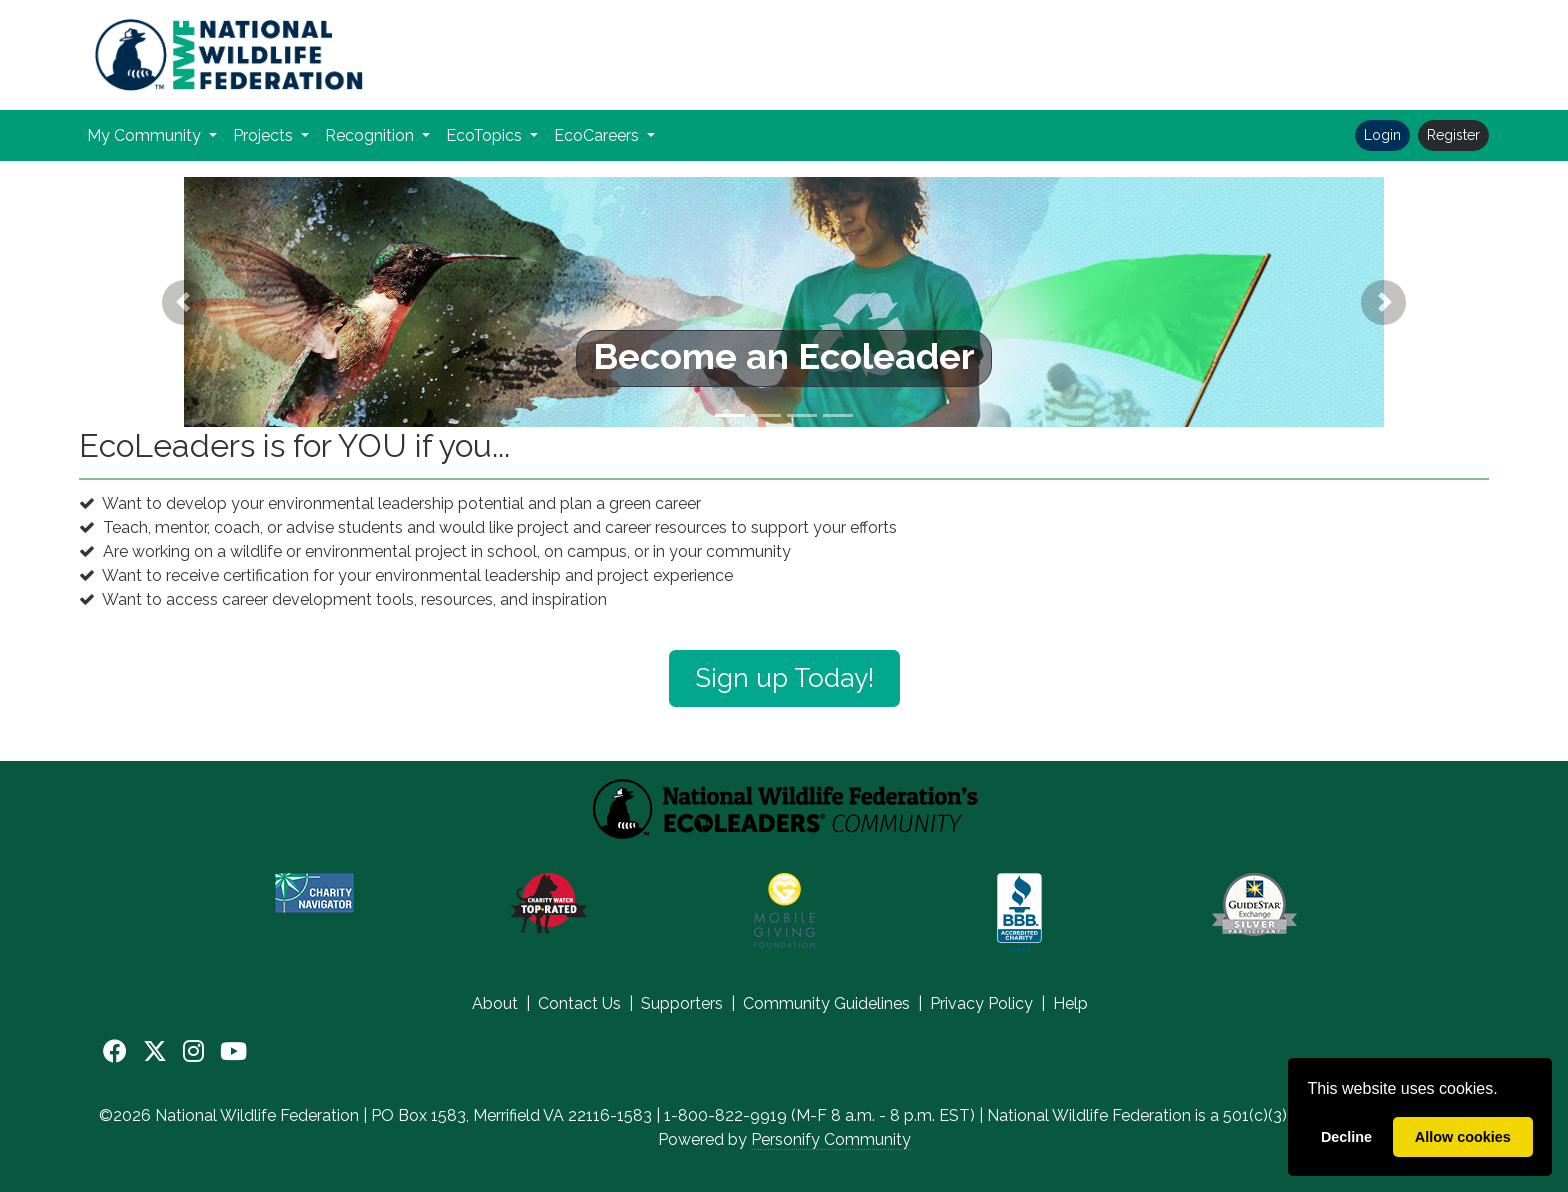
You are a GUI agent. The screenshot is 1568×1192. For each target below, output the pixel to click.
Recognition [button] (371, 135)
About (495, 1003)
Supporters (682, 1003)
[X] (155, 1052)
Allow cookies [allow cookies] (1463, 1137)
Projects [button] (265, 135)
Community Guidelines (826, 1003)
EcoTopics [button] (486, 135)
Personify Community (831, 1139)
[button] (185, 302)
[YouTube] (233, 1052)
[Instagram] (193, 1052)
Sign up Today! (784, 678)
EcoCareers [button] (598, 135)
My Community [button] (146, 135)
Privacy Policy (981, 1003)
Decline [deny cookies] (1346, 1137)
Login (1382, 135)
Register (1453, 135)
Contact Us (579, 1003)
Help (1070, 1003)
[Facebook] (115, 1052)
